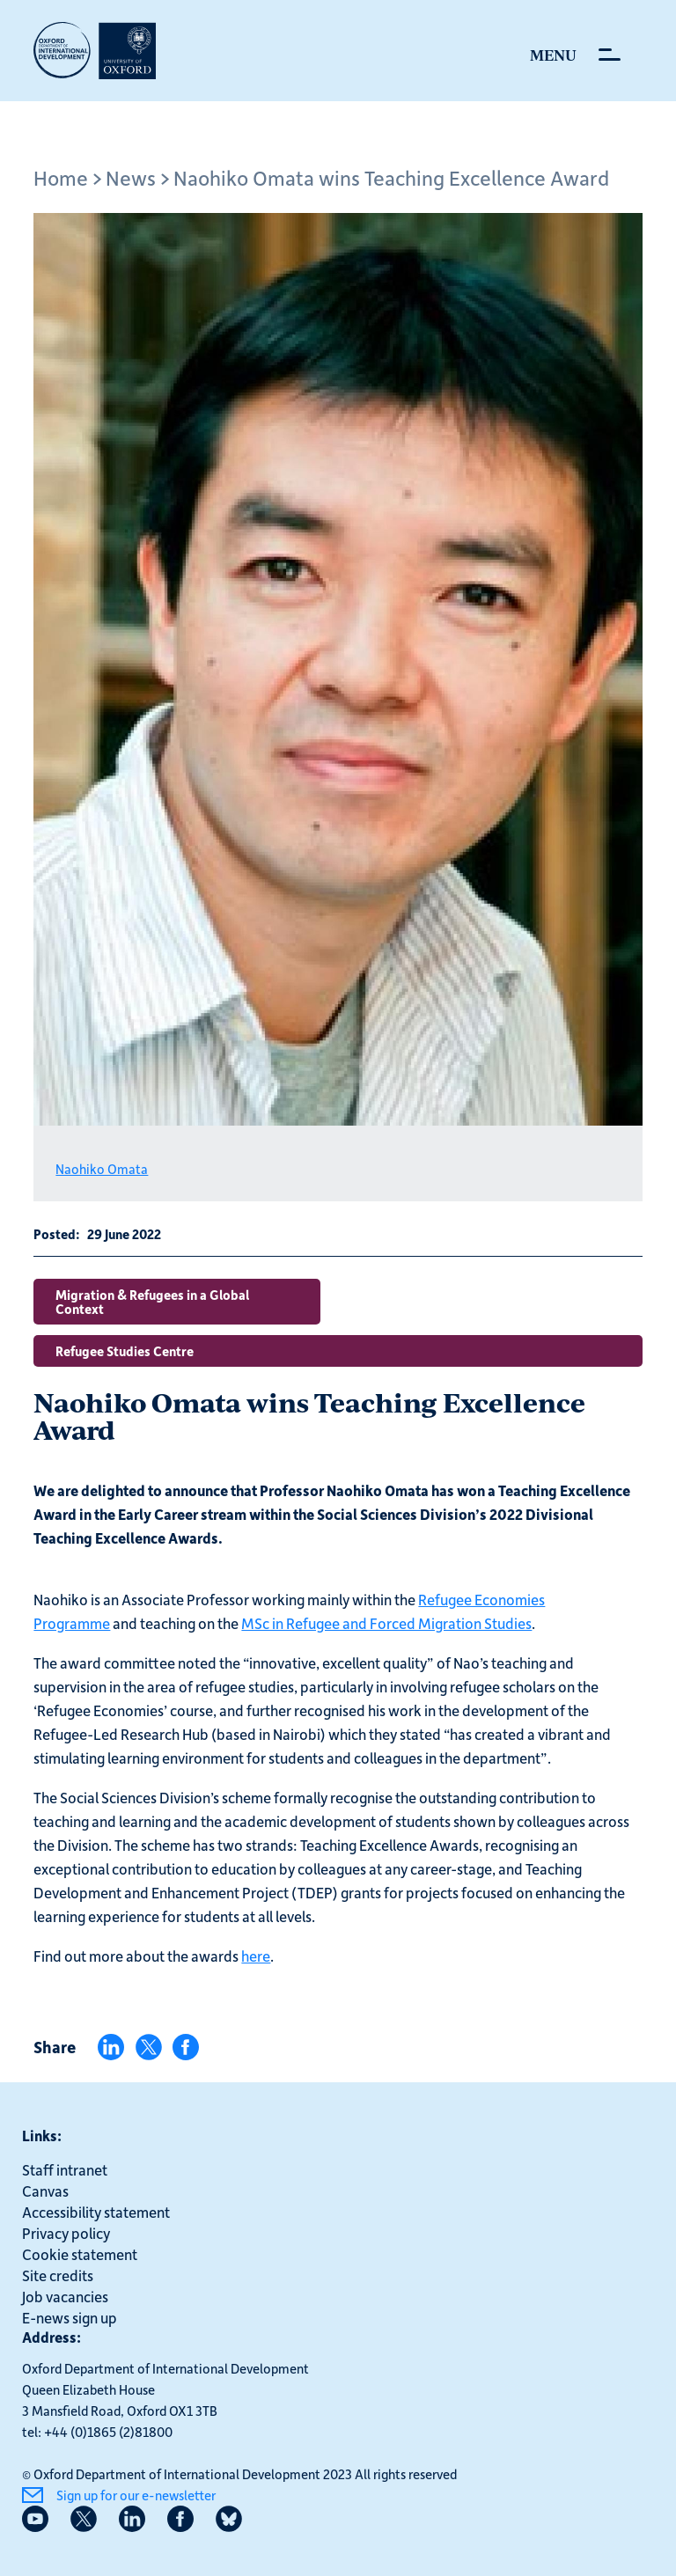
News (131, 177)
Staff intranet (64, 2169)
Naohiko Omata (101, 1169)
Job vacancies (65, 2296)
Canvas (45, 2190)
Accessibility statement (96, 2211)
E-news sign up (69, 2317)
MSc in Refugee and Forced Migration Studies (386, 1623)
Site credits (57, 2275)
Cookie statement (79, 2254)
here (255, 1955)
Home (60, 177)
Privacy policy (66, 2232)
